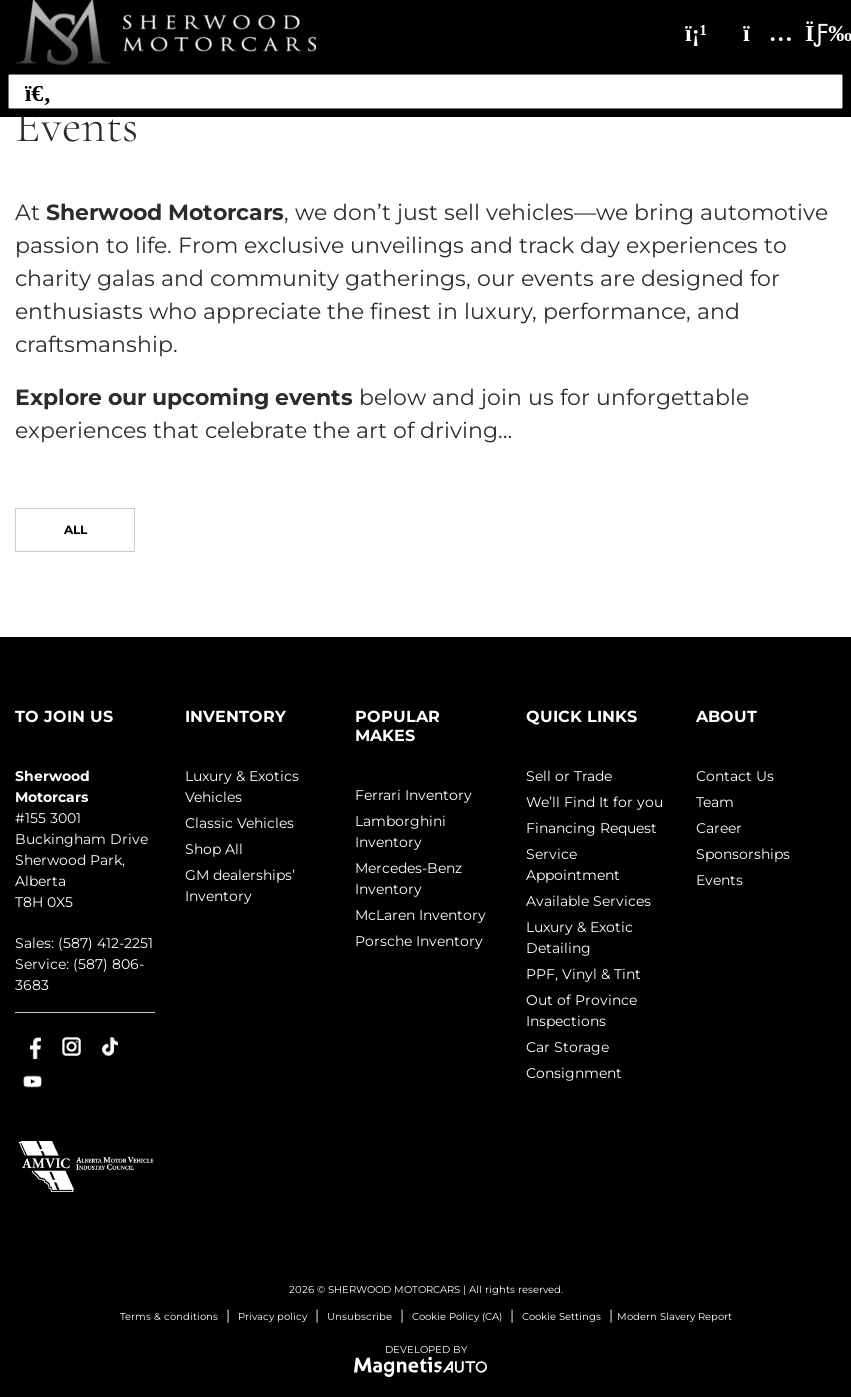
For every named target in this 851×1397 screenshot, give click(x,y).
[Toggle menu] (812, 33)
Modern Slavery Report (674, 1316)
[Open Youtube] (32, 1081)
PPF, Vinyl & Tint (583, 974)
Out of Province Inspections (581, 1010)
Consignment (574, 1073)
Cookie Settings (561, 1316)
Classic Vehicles (239, 823)
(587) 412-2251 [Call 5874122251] (105, 943)
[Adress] (758, 33)
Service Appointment (573, 864)
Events (719, 880)
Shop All (214, 849)
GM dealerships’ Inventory (240, 885)
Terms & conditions (169, 1316)
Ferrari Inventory (413, 795)
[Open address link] (81, 860)
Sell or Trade (569, 776)
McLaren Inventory (420, 915)
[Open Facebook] (32, 1046)
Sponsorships (743, 854)
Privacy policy (272, 1316)
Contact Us (735, 776)
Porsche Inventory (419, 941)
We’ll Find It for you (594, 802)
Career (719, 828)
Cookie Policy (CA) (457, 1316)
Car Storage (567, 1047)
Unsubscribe (359, 1316)
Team (715, 802)
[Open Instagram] (71, 1046)
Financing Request (591, 828)
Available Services (588, 901)
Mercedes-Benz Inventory (408, 878)
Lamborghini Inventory (400, 831)
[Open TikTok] (110, 1046)
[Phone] (696, 33)
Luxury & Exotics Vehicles (242, 786)
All (75, 529)
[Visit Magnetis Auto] (425, 1365)
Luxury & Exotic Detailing (579, 937)
